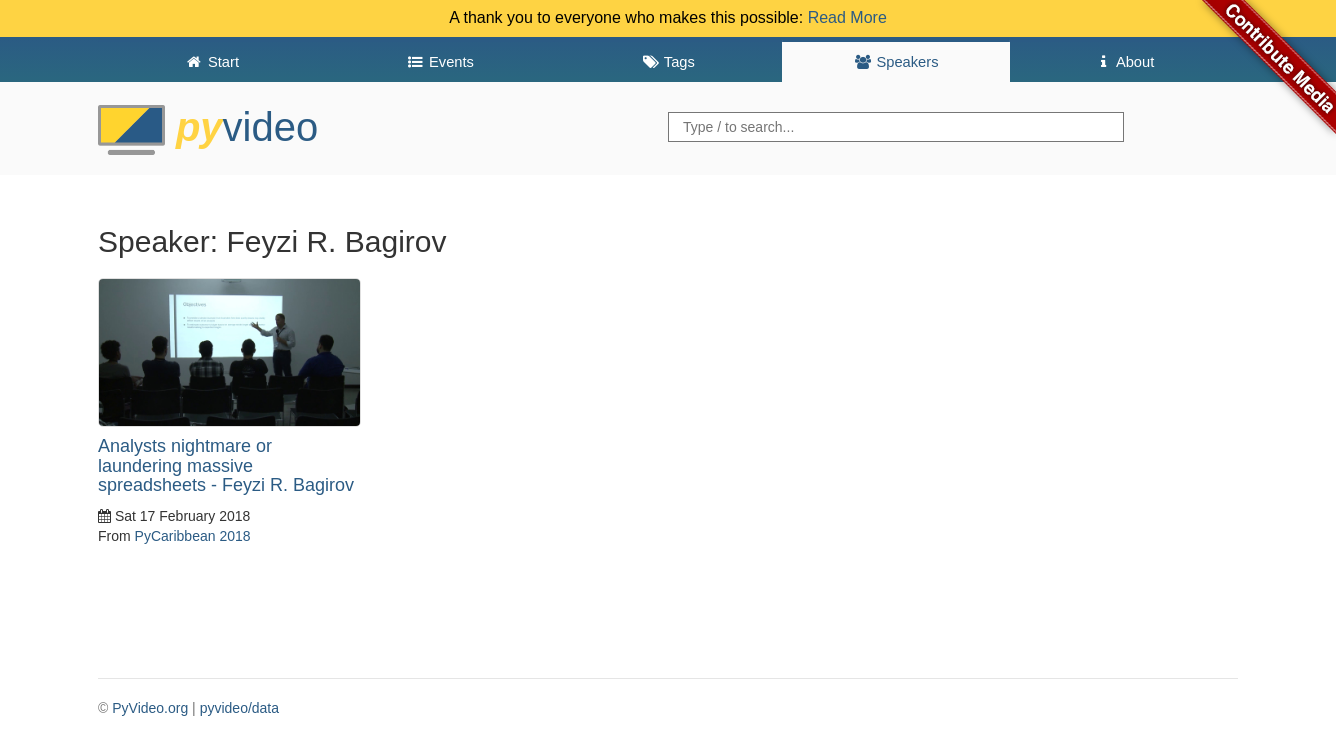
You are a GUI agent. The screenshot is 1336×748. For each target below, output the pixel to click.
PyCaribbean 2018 (193, 536)
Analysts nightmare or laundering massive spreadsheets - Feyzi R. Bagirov (226, 466)
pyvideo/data (239, 708)
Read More (847, 17)
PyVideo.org (150, 708)
